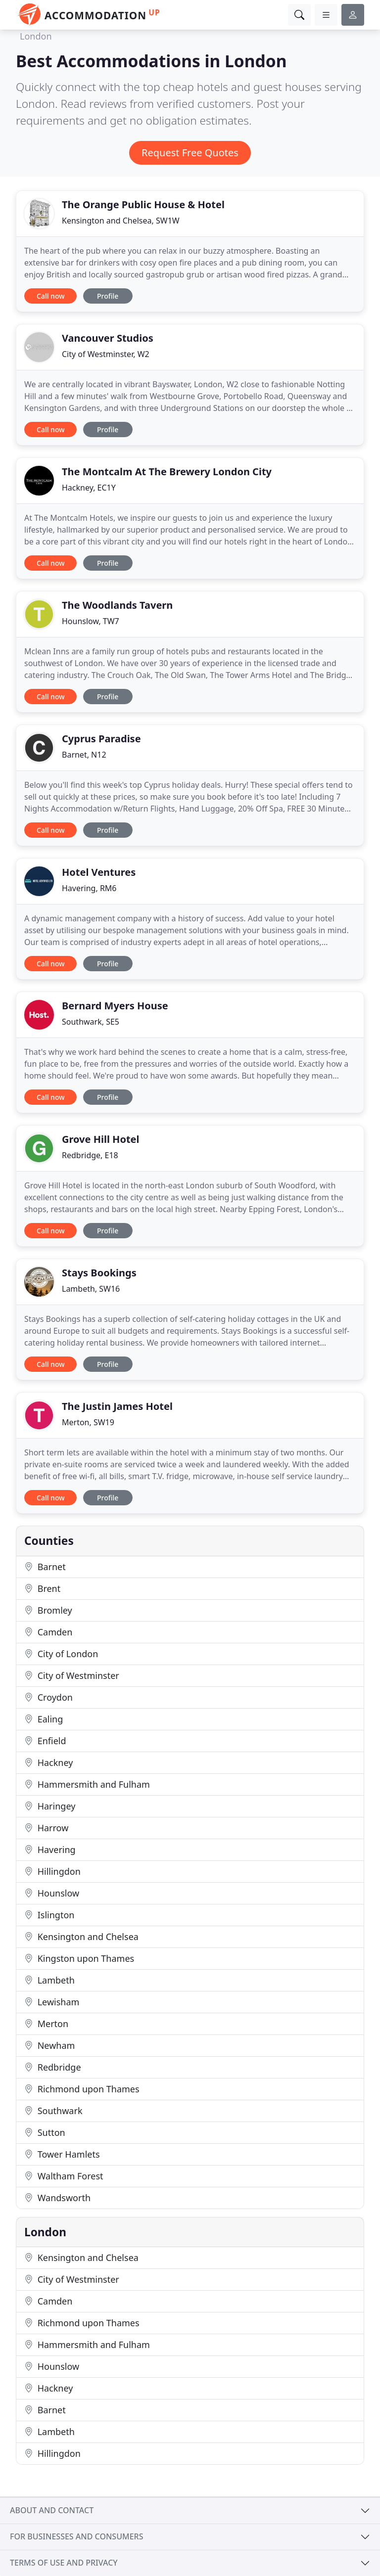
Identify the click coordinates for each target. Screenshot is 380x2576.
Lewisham (51, 2002)
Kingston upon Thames (79, 1958)
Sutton (44, 2132)
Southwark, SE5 (90, 1021)
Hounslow (51, 1893)
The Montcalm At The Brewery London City (167, 471)
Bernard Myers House (115, 1005)
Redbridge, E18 (90, 1155)
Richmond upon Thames (82, 2089)
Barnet (45, 1567)
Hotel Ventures (99, 872)
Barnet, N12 (84, 754)
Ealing (43, 1719)
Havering (50, 1849)
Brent (42, 1588)
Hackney (48, 1762)
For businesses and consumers (76, 2536)
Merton (46, 2024)
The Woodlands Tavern (117, 605)
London (36, 36)
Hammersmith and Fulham (87, 1784)
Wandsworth (57, 2198)
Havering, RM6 (89, 888)
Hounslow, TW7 (90, 621)
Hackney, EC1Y (89, 487)
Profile (107, 296)
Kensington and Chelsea (81, 1937)
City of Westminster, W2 (105, 354)
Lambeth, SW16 (91, 1288)
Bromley (48, 1610)
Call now (50, 296)
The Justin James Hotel (117, 1406)
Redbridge (52, 2067)
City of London (61, 1654)
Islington (49, 1915)
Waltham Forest (63, 2176)
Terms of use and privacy (64, 2562)
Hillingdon (52, 1871)
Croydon (48, 1697)
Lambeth (49, 1980)
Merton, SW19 (88, 1422)
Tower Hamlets (62, 2154)
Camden (48, 1632)
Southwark (53, 2111)
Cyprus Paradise (101, 738)
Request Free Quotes (190, 152)
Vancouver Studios (107, 338)
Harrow (46, 1828)
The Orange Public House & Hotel (143, 204)
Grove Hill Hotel (100, 1139)
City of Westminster (71, 1675)
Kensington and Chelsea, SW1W (121, 220)
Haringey (49, 1806)
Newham (49, 2045)
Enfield (45, 1741)
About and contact (52, 2510)
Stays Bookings (99, 1272)
